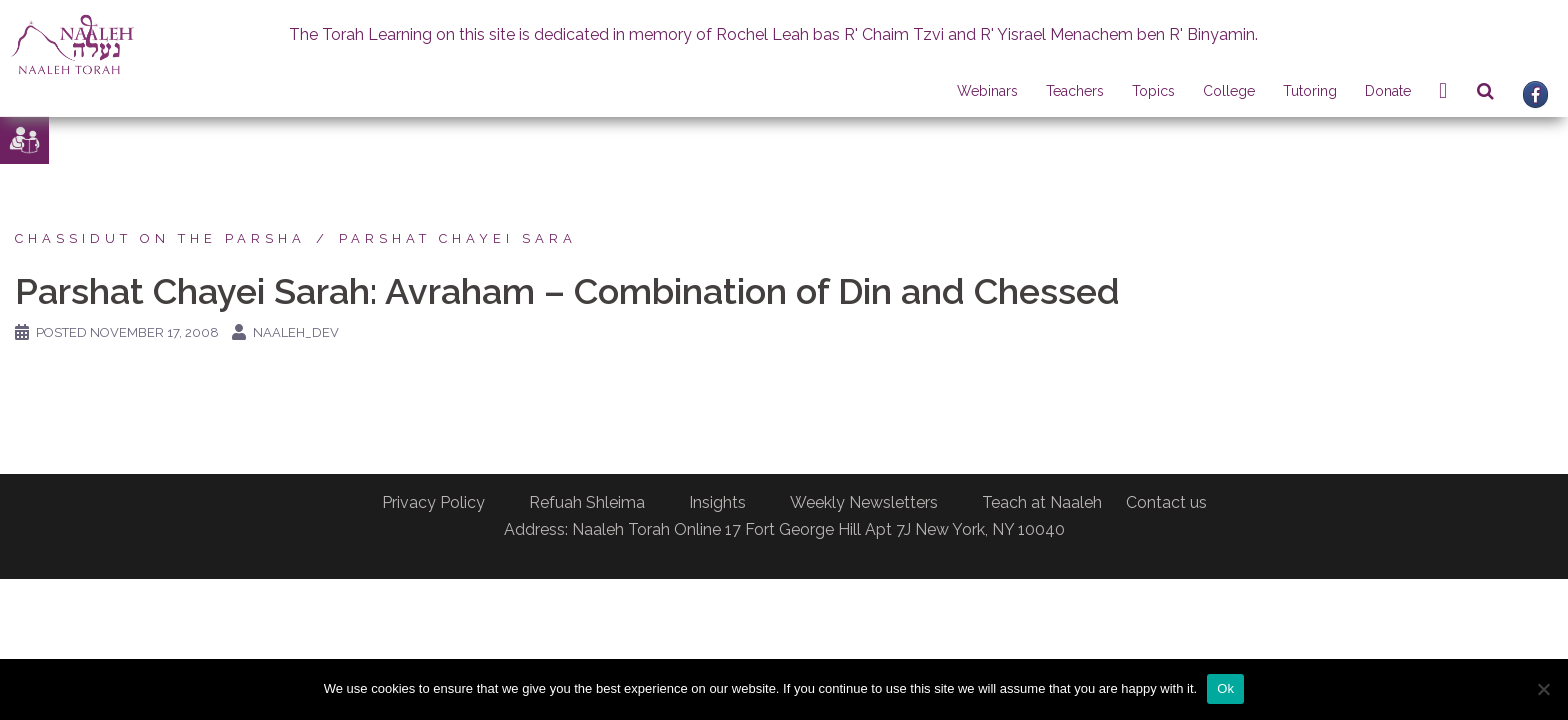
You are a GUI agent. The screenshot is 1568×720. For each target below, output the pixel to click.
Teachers (1075, 91)
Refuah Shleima (587, 502)
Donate (1388, 91)
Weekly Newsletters (864, 502)
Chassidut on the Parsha (160, 238)
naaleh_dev (296, 332)
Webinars (987, 91)
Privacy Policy (433, 502)
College (1229, 91)
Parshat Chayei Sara (458, 238)
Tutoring (1310, 91)
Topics (1153, 91)
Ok (1225, 688)
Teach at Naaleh (1042, 502)
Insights (717, 502)
